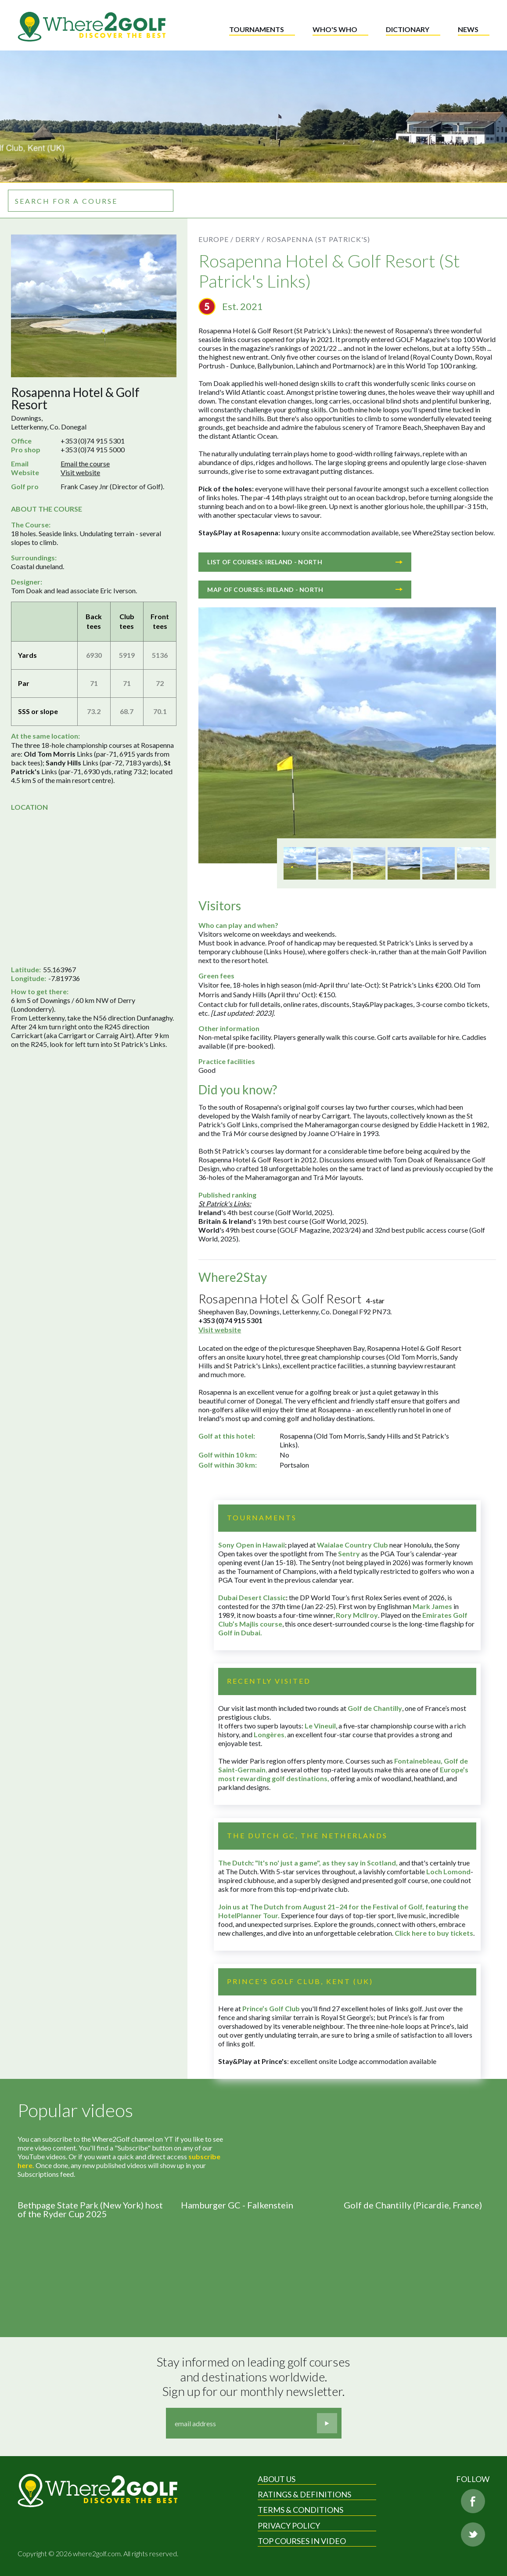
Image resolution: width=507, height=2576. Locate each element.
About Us (276, 2479)
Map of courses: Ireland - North (305, 589)
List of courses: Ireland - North (305, 562)
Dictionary (407, 29)
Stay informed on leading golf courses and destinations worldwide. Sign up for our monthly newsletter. (254, 2377)
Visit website (80, 472)
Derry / (250, 239)
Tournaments (256, 29)
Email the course (85, 463)
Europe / (216, 239)
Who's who (335, 29)
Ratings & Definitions (304, 2494)
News (468, 29)
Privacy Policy (289, 2525)
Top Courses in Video (302, 2541)
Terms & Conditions (300, 2510)
